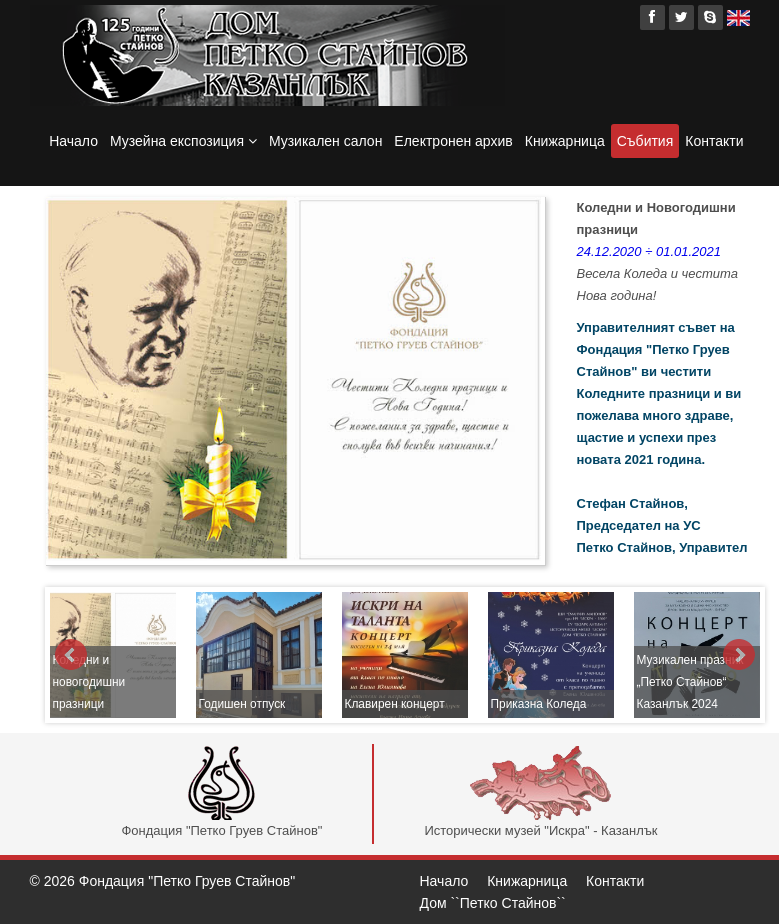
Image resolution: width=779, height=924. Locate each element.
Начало (73, 141)
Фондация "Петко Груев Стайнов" (221, 792)
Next (739, 655)
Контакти (714, 141)
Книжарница (565, 141)
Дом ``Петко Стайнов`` (493, 903)
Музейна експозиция (183, 141)
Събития (645, 141)
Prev (71, 655)
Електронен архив (453, 141)
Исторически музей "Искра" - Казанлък (540, 792)
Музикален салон (325, 141)
